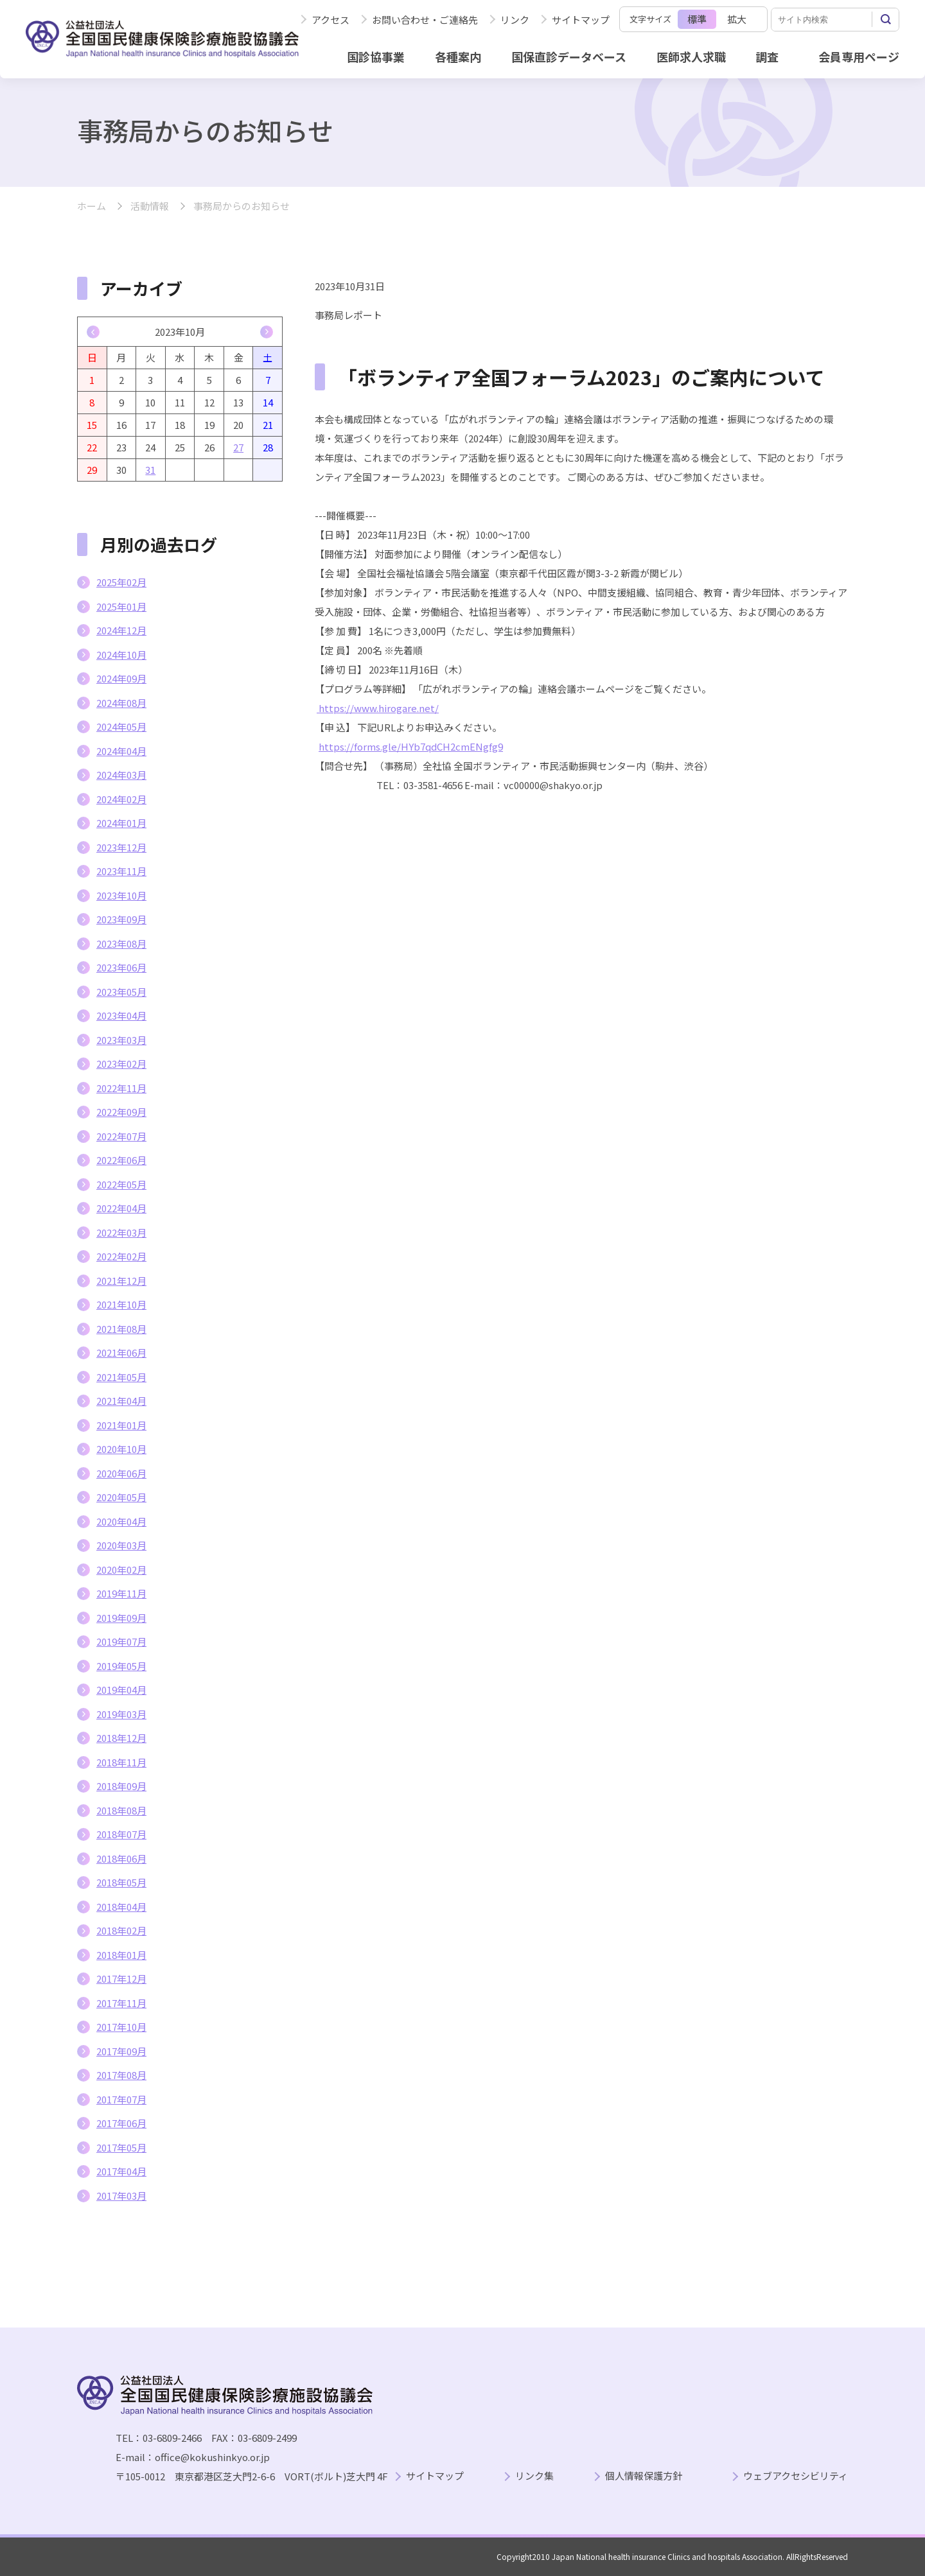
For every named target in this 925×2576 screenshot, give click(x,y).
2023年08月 (121, 943)
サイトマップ (581, 19)
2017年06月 (121, 2123)
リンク (514, 19)
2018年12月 (121, 1738)
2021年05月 (121, 1377)
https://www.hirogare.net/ (378, 708)
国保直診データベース (568, 56)
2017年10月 (121, 2026)
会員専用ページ (858, 56)
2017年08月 (121, 2075)
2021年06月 (121, 1352)
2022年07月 (121, 1136)
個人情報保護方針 (643, 2476)
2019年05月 (121, 1666)
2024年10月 (121, 654)
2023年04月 (121, 1015)
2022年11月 (121, 1088)
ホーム (91, 206)
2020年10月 (121, 1449)
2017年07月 (121, 2099)
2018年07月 (121, 1834)
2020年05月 (121, 1497)
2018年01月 (121, 1955)
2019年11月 (121, 1593)
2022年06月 (121, 1160)
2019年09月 (121, 1617)
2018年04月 (121, 1906)
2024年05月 (121, 726)
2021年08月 (121, 1329)
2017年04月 (121, 2171)
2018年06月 (121, 1858)
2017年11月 (121, 2003)
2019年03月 (121, 1714)
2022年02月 (121, 1256)
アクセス (330, 19)
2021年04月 (121, 1400)
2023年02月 (121, 1063)
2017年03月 (121, 2195)
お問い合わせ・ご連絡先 (425, 19)
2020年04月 (121, 1521)
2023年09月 (121, 919)
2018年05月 (121, 1882)
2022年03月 (121, 1232)
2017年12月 (121, 1978)
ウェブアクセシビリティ (795, 2476)
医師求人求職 (691, 56)
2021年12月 (121, 1280)
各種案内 (458, 56)
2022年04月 (121, 1208)
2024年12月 (121, 630)
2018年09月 (121, 1786)
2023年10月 (121, 895)
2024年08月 (121, 702)
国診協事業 (376, 56)
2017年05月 (121, 2147)
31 (150, 469)
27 (238, 447)
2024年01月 (121, 823)
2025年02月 (121, 582)
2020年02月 (121, 1569)
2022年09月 (121, 1111)
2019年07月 (121, 1641)
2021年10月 (121, 1304)
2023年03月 (121, 1040)
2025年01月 (121, 606)
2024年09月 (121, 678)
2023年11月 (121, 871)
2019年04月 (121, 1689)
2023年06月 (121, 967)
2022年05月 (121, 1184)
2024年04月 (121, 751)
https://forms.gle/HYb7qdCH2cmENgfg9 (411, 746)
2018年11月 (121, 1762)
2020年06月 (121, 1473)
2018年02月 (121, 1930)
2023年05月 (121, 991)
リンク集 (534, 2476)
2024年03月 (121, 774)
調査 (767, 56)
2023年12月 (121, 847)
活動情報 (149, 206)
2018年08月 (121, 1810)
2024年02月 (121, 799)
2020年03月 (121, 1545)
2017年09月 (121, 2051)
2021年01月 (121, 1425)
